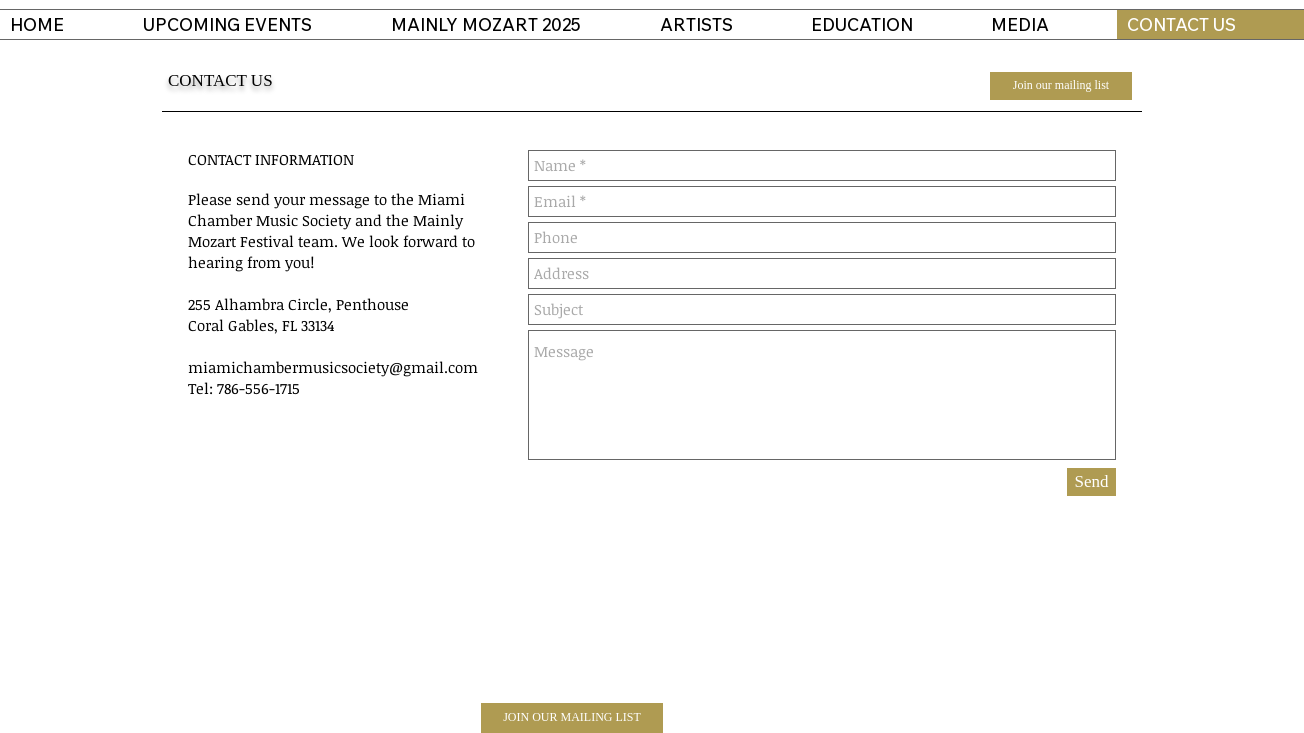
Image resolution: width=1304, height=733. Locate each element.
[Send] (1091, 482)
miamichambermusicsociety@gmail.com (333, 367)
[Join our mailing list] (1061, 86)
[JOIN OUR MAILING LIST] (572, 718)
